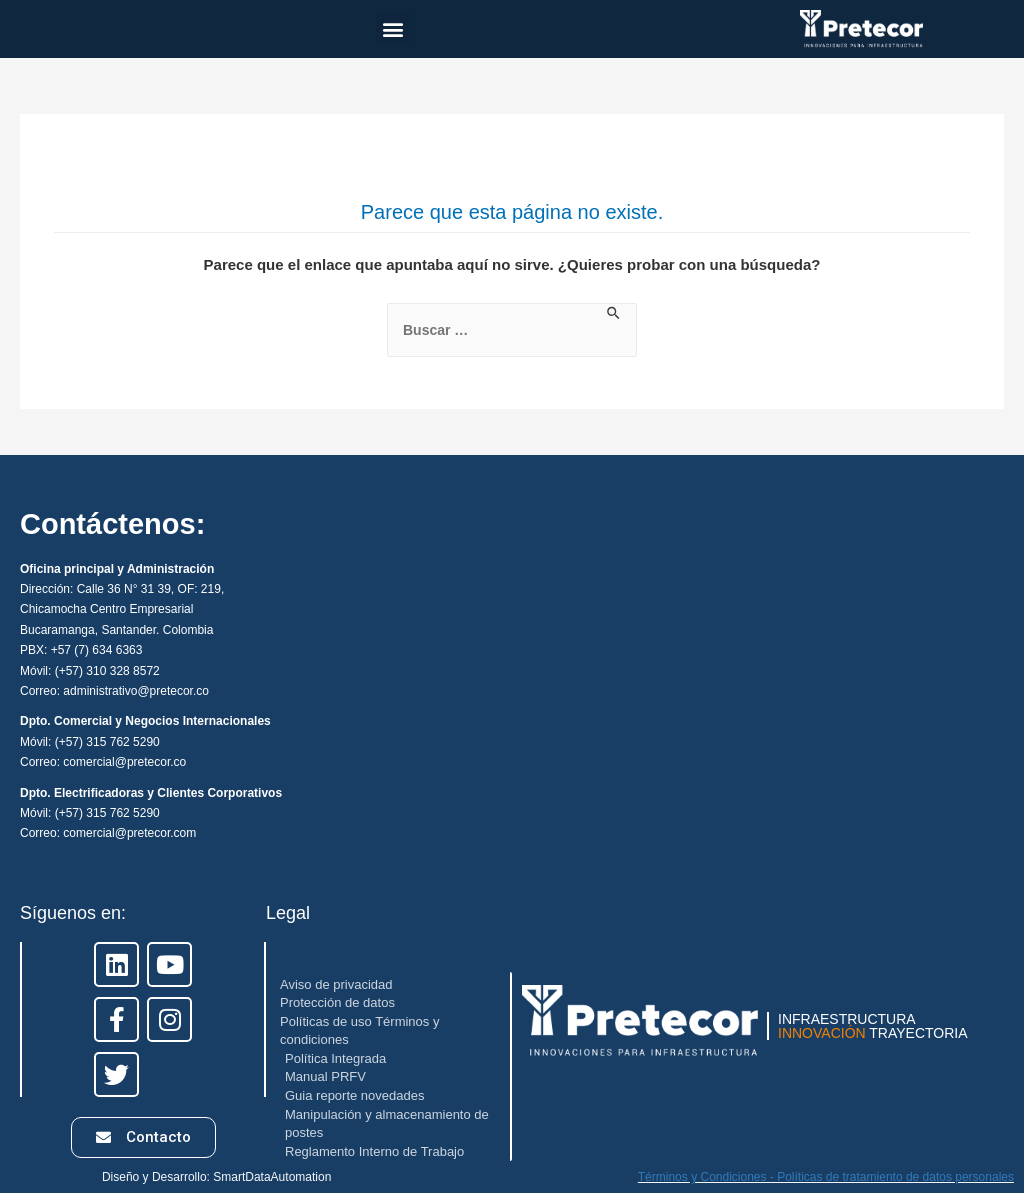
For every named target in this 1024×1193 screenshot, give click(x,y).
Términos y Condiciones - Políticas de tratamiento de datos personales (826, 1177)
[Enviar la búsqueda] (614, 314)
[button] (392, 28)
